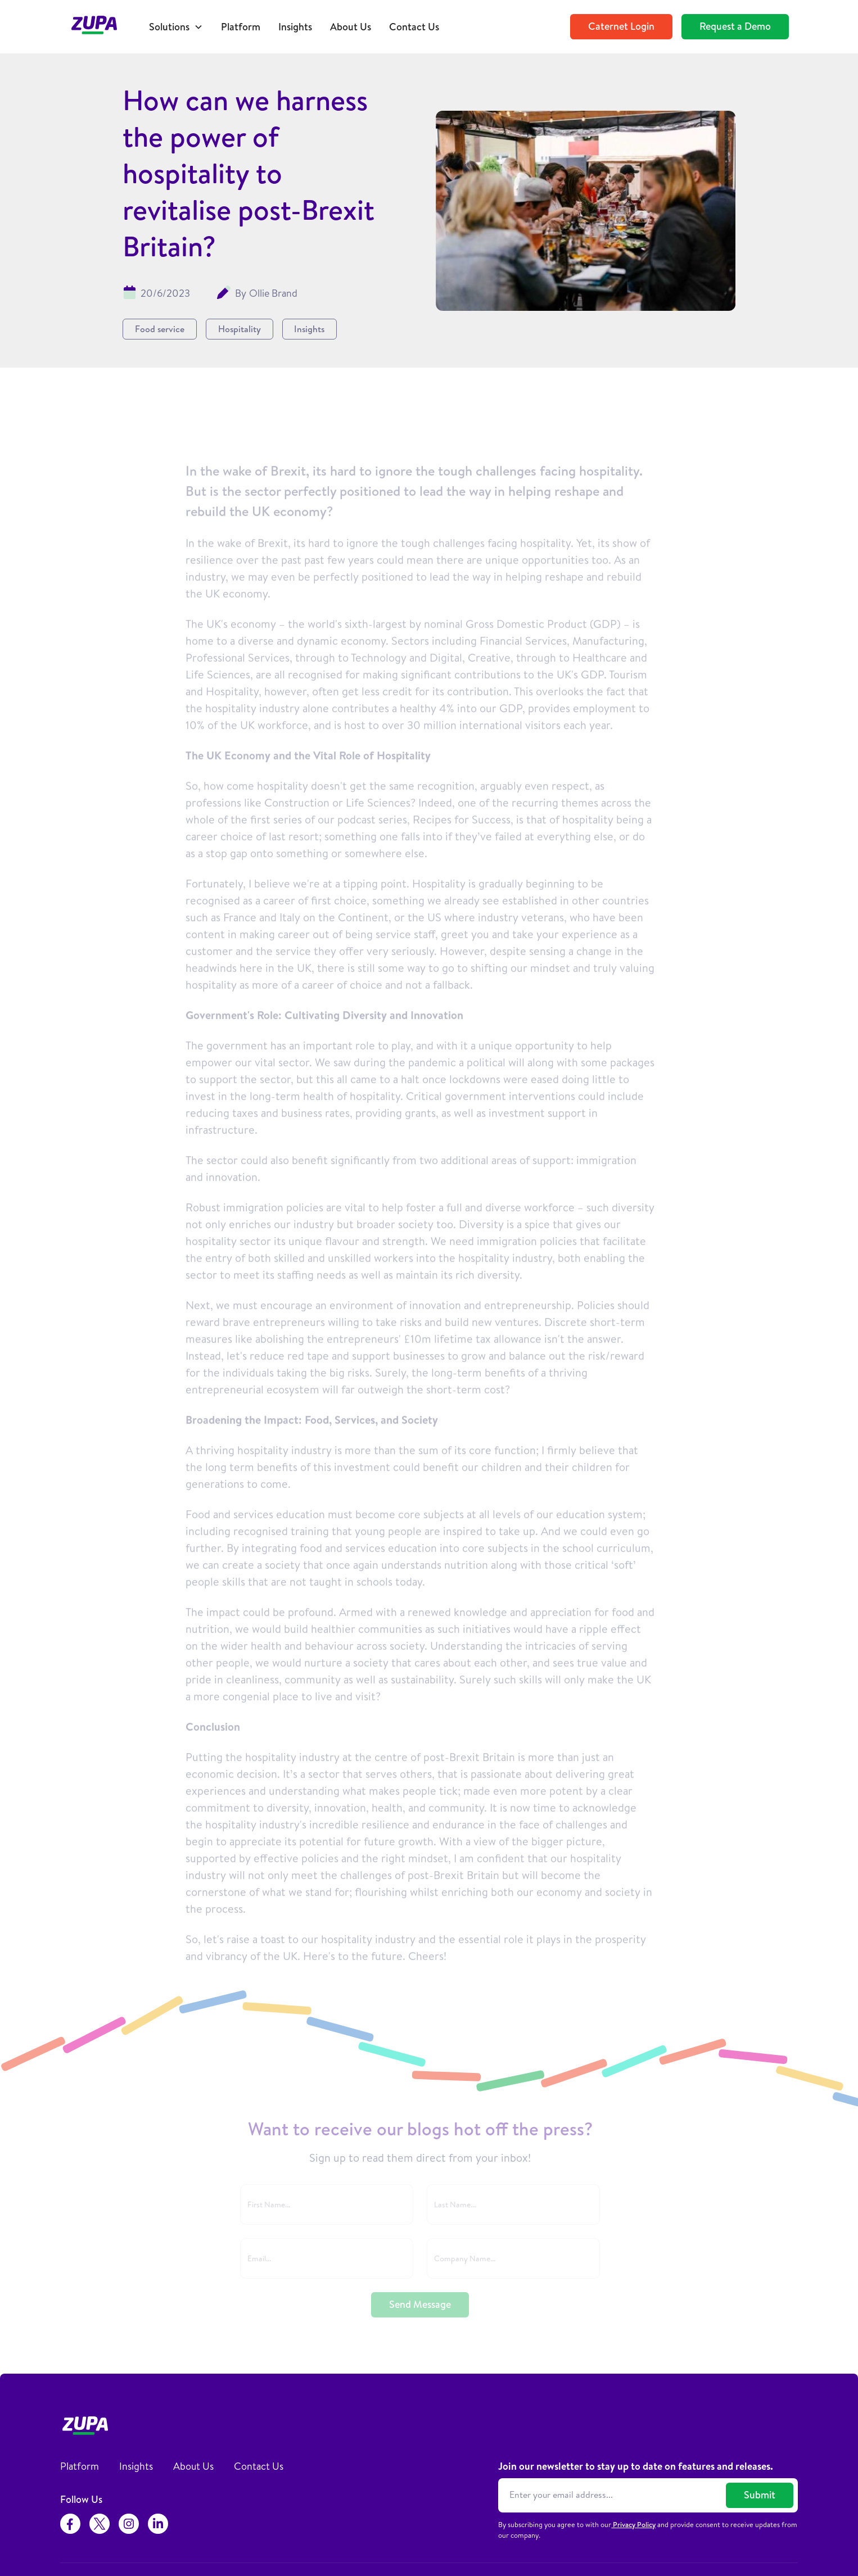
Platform (240, 27)
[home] (100, 26)
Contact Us (414, 27)
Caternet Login (621, 26)
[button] (176, 27)
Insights (295, 27)
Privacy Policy (633, 2524)
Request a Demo (735, 26)
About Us (350, 27)
